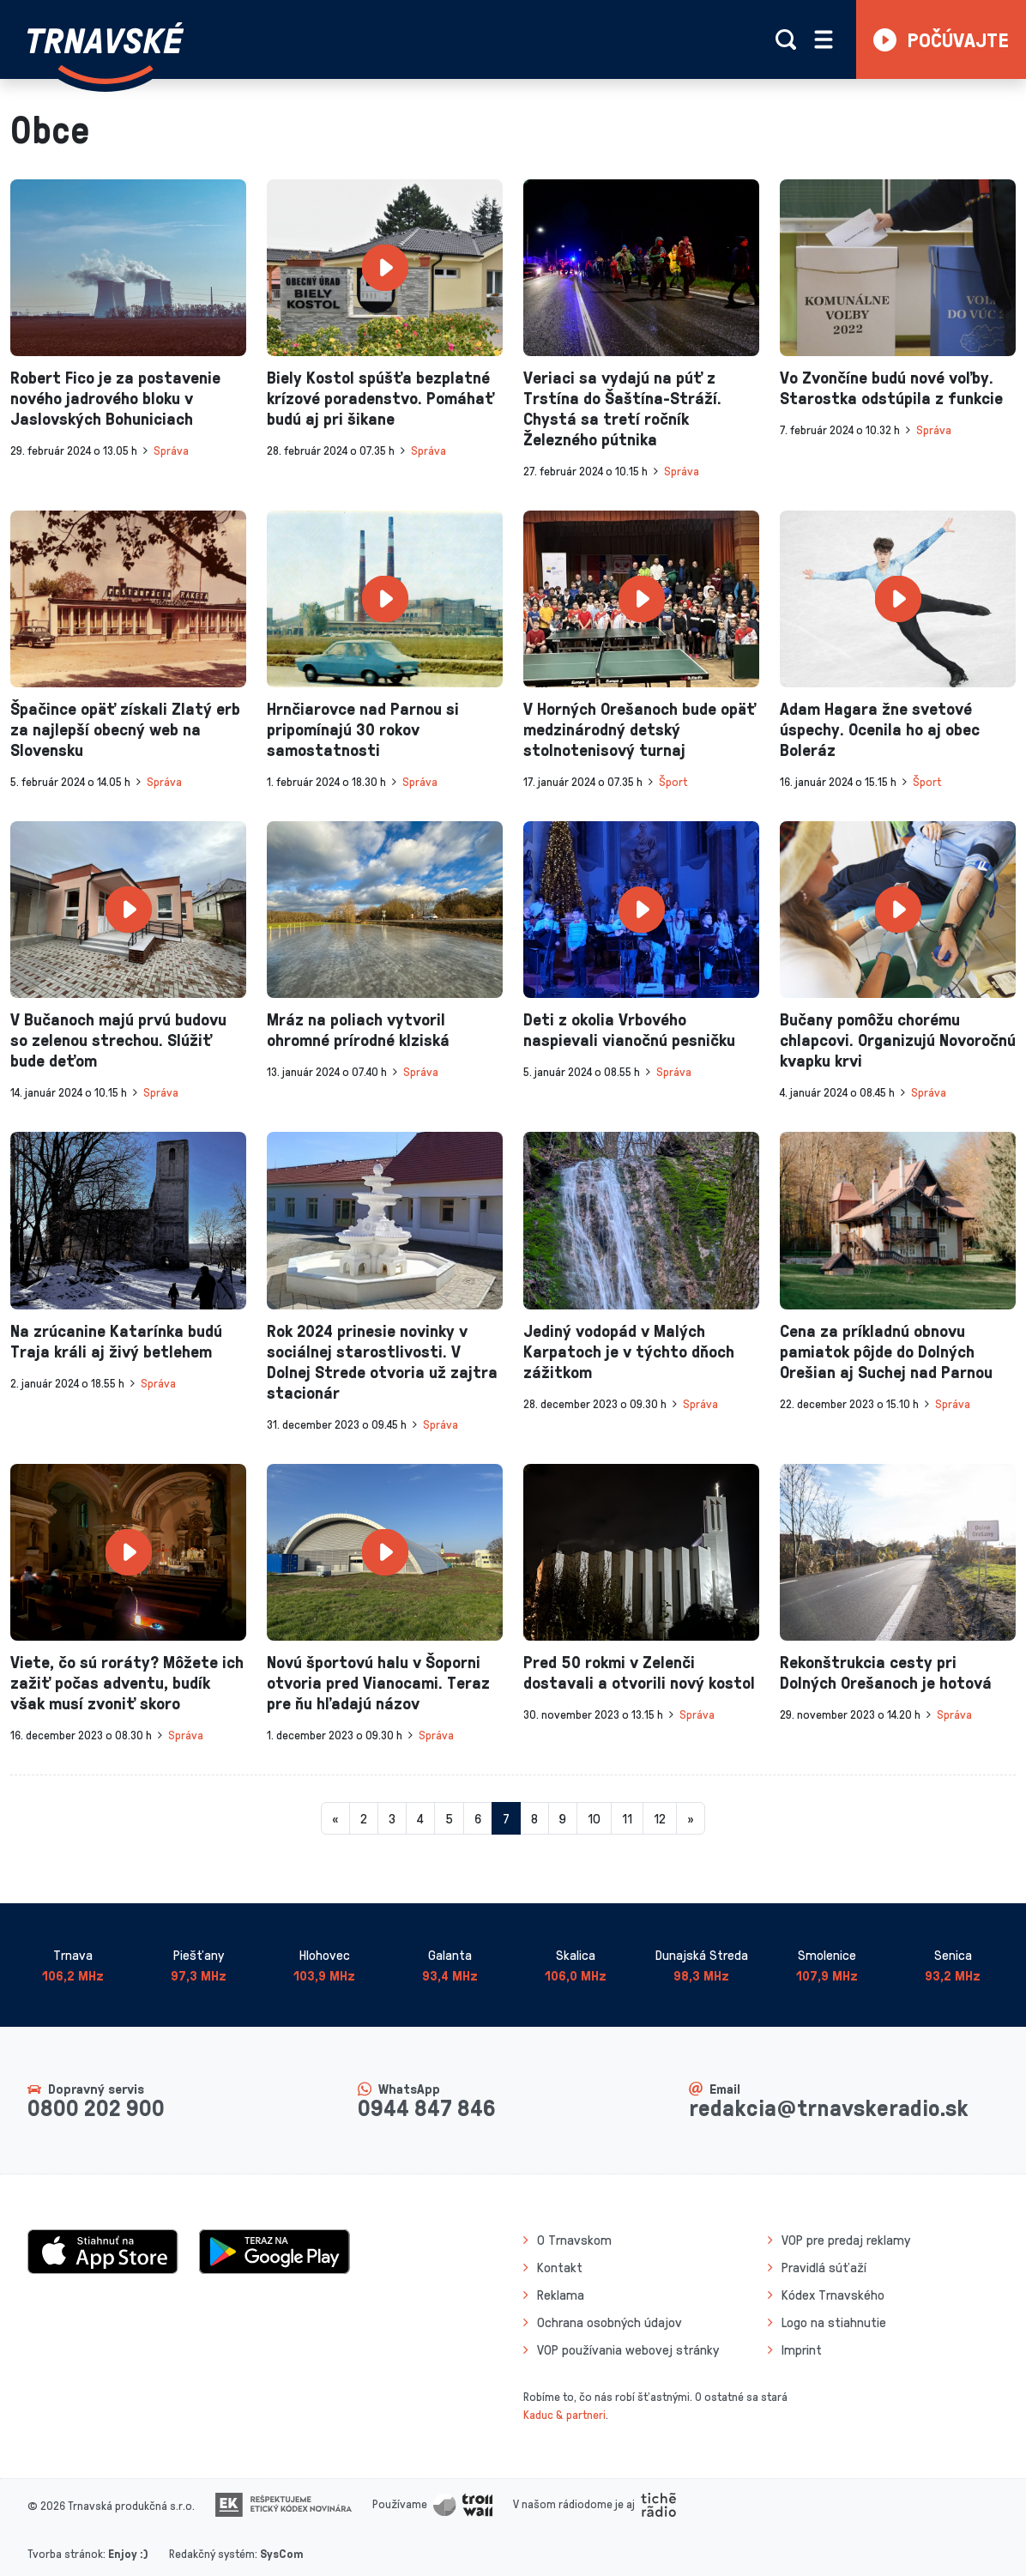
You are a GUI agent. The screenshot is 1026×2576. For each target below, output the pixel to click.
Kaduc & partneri (564, 2414)
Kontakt (559, 2267)
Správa (171, 450)
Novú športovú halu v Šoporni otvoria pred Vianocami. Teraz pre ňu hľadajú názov (378, 1681)
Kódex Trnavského (833, 2294)
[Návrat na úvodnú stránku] (105, 53)
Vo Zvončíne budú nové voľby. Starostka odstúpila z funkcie (891, 387)
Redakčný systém (212, 2553)
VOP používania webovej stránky (628, 2349)
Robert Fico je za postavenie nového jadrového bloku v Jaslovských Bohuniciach (115, 397)
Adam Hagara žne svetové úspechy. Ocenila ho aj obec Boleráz (880, 728)
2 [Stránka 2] (363, 1818)
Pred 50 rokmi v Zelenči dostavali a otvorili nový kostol (639, 1671)
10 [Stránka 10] (594, 1818)
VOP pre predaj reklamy (846, 2239)
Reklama (560, 2294)
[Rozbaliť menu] (823, 39)
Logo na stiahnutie (834, 2322)
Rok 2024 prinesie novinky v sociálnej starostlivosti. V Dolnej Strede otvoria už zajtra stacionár (382, 1361)
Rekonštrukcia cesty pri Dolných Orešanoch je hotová (886, 1671)
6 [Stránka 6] (477, 1818)
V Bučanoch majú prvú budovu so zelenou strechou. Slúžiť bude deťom (118, 1039)
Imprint (802, 2349)
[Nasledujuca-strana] (690, 1818)
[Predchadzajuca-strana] (335, 1818)
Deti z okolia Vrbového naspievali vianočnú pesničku (629, 1029)
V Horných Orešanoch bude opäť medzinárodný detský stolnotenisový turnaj (639, 728)
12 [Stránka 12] (660, 1818)
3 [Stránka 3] (392, 1818)
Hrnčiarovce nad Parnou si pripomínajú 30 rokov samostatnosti (363, 728)
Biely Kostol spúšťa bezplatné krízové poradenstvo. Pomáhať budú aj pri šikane (380, 397)
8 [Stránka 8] (534, 1818)
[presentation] (128, 267)
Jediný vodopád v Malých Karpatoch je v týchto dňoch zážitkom (628, 1350)
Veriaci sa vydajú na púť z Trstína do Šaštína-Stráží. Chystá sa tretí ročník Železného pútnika (622, 407)
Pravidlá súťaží (824, 2267)
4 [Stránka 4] (420, 1818)
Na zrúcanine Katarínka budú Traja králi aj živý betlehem (116, 1340)
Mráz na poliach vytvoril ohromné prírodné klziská (358, 1029)
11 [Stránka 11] (627, 1818)
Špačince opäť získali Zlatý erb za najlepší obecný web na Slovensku (125, 728)
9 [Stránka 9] (562, 1818)
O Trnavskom (574, 2239)
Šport (673, 781)
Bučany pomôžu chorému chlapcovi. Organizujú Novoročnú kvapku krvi (898, 1039)
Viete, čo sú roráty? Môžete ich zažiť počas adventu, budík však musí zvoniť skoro (127, 1681)
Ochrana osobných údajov (609, 2322)
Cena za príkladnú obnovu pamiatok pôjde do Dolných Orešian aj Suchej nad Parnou (886, 1350)
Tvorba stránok (65, 2553)
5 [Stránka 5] (449, 1818)
